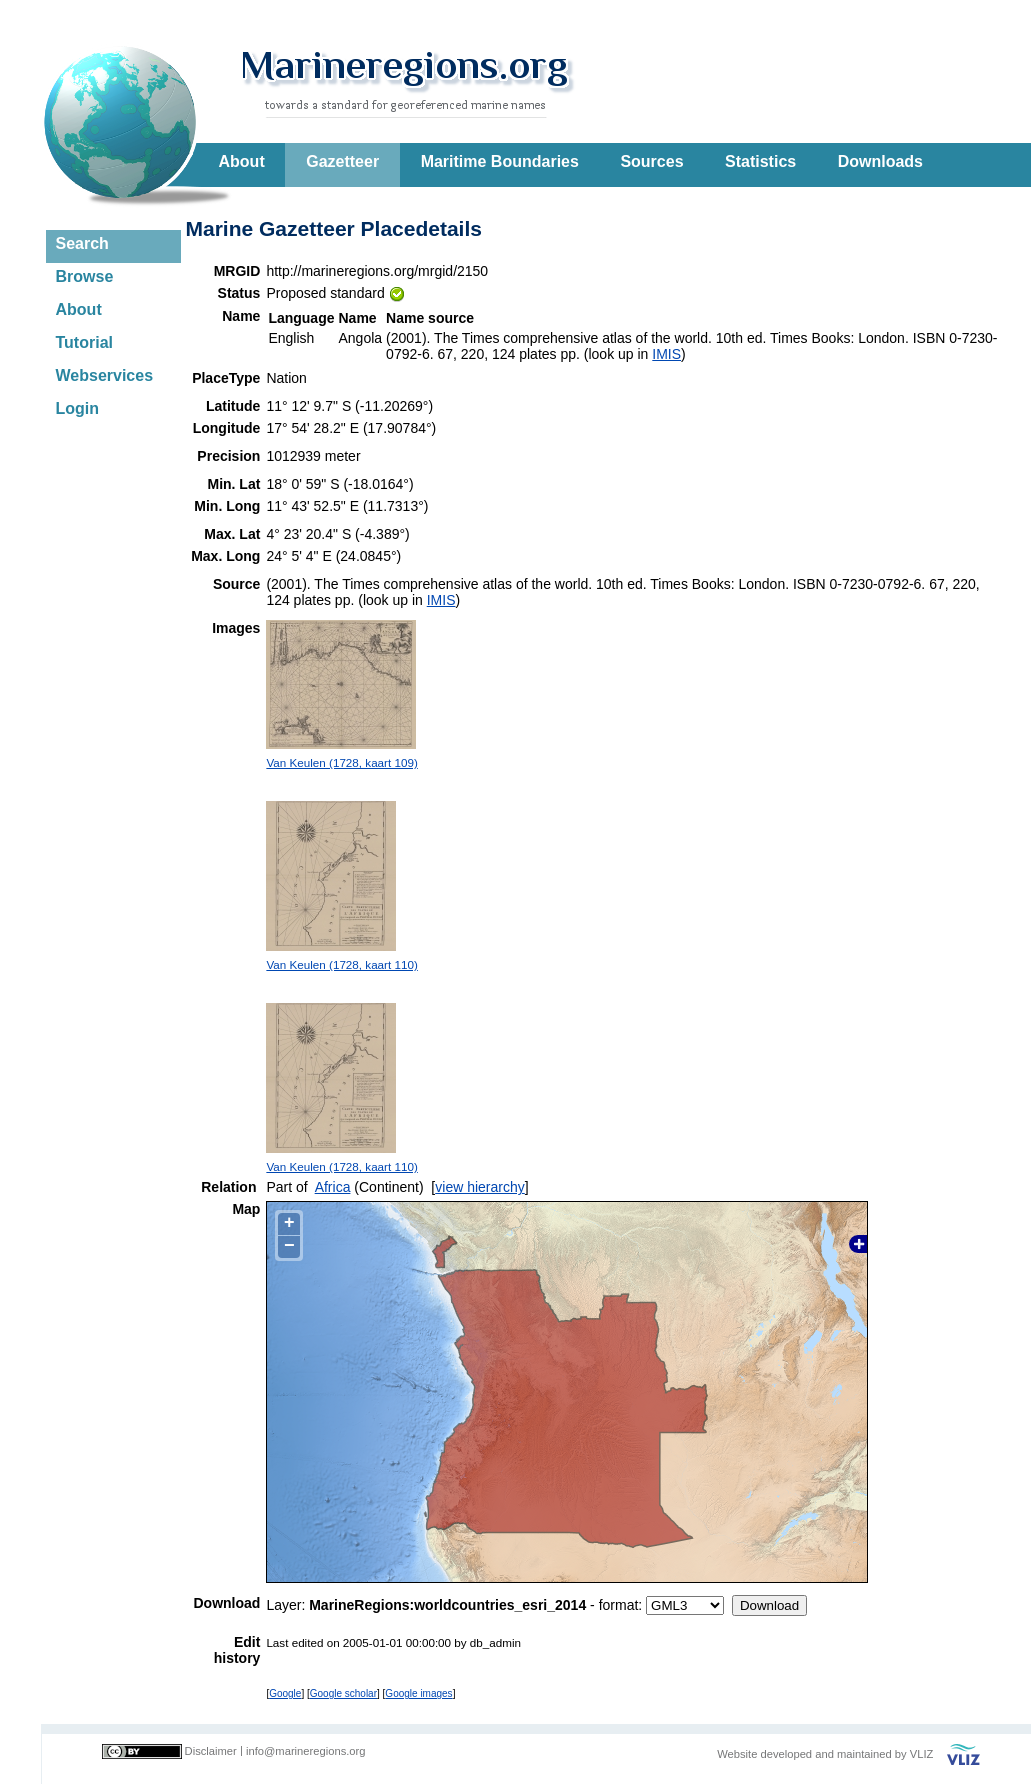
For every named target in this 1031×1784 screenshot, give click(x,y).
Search (82, 243)
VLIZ (922, 1754)
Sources (651, 161)
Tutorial (84, 342)
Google (285, 1693)
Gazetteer (342, 161)
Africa (333, 1187)
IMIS (666, 354)
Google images (418, 1693)
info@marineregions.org (306, 1751)
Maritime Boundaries (500, 161)
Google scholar (343, 1693)
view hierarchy (479, 1187)
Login (78, 408)
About (242, 161)
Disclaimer (211, 1751)
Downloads (880, 161)
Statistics (760, 161)
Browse (85, 276)
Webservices (105, 375)
